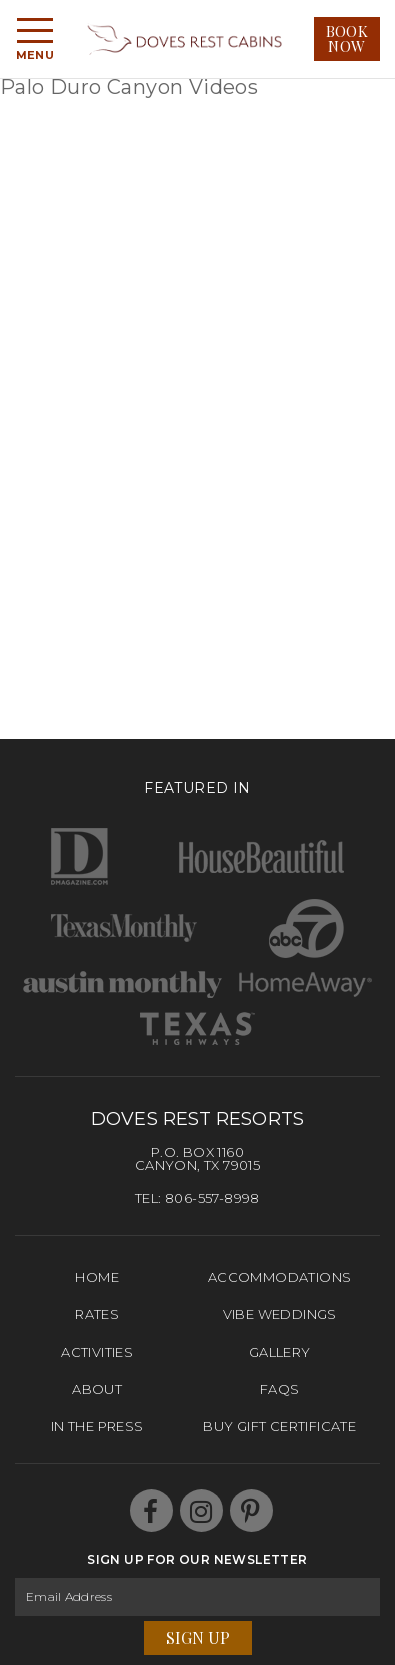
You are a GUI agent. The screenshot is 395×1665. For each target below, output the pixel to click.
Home (97, 1277)
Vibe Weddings (280, 1314)
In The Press (97, 1426)
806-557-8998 (212, 1198)
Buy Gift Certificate (279, 1426)
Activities (97, 1352)
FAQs (280, 1389)
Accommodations (280, 1277)
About (97, 1389)
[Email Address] (197, 1597)
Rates (97, 1314)
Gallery (280, 1352)
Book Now (347, 38)
